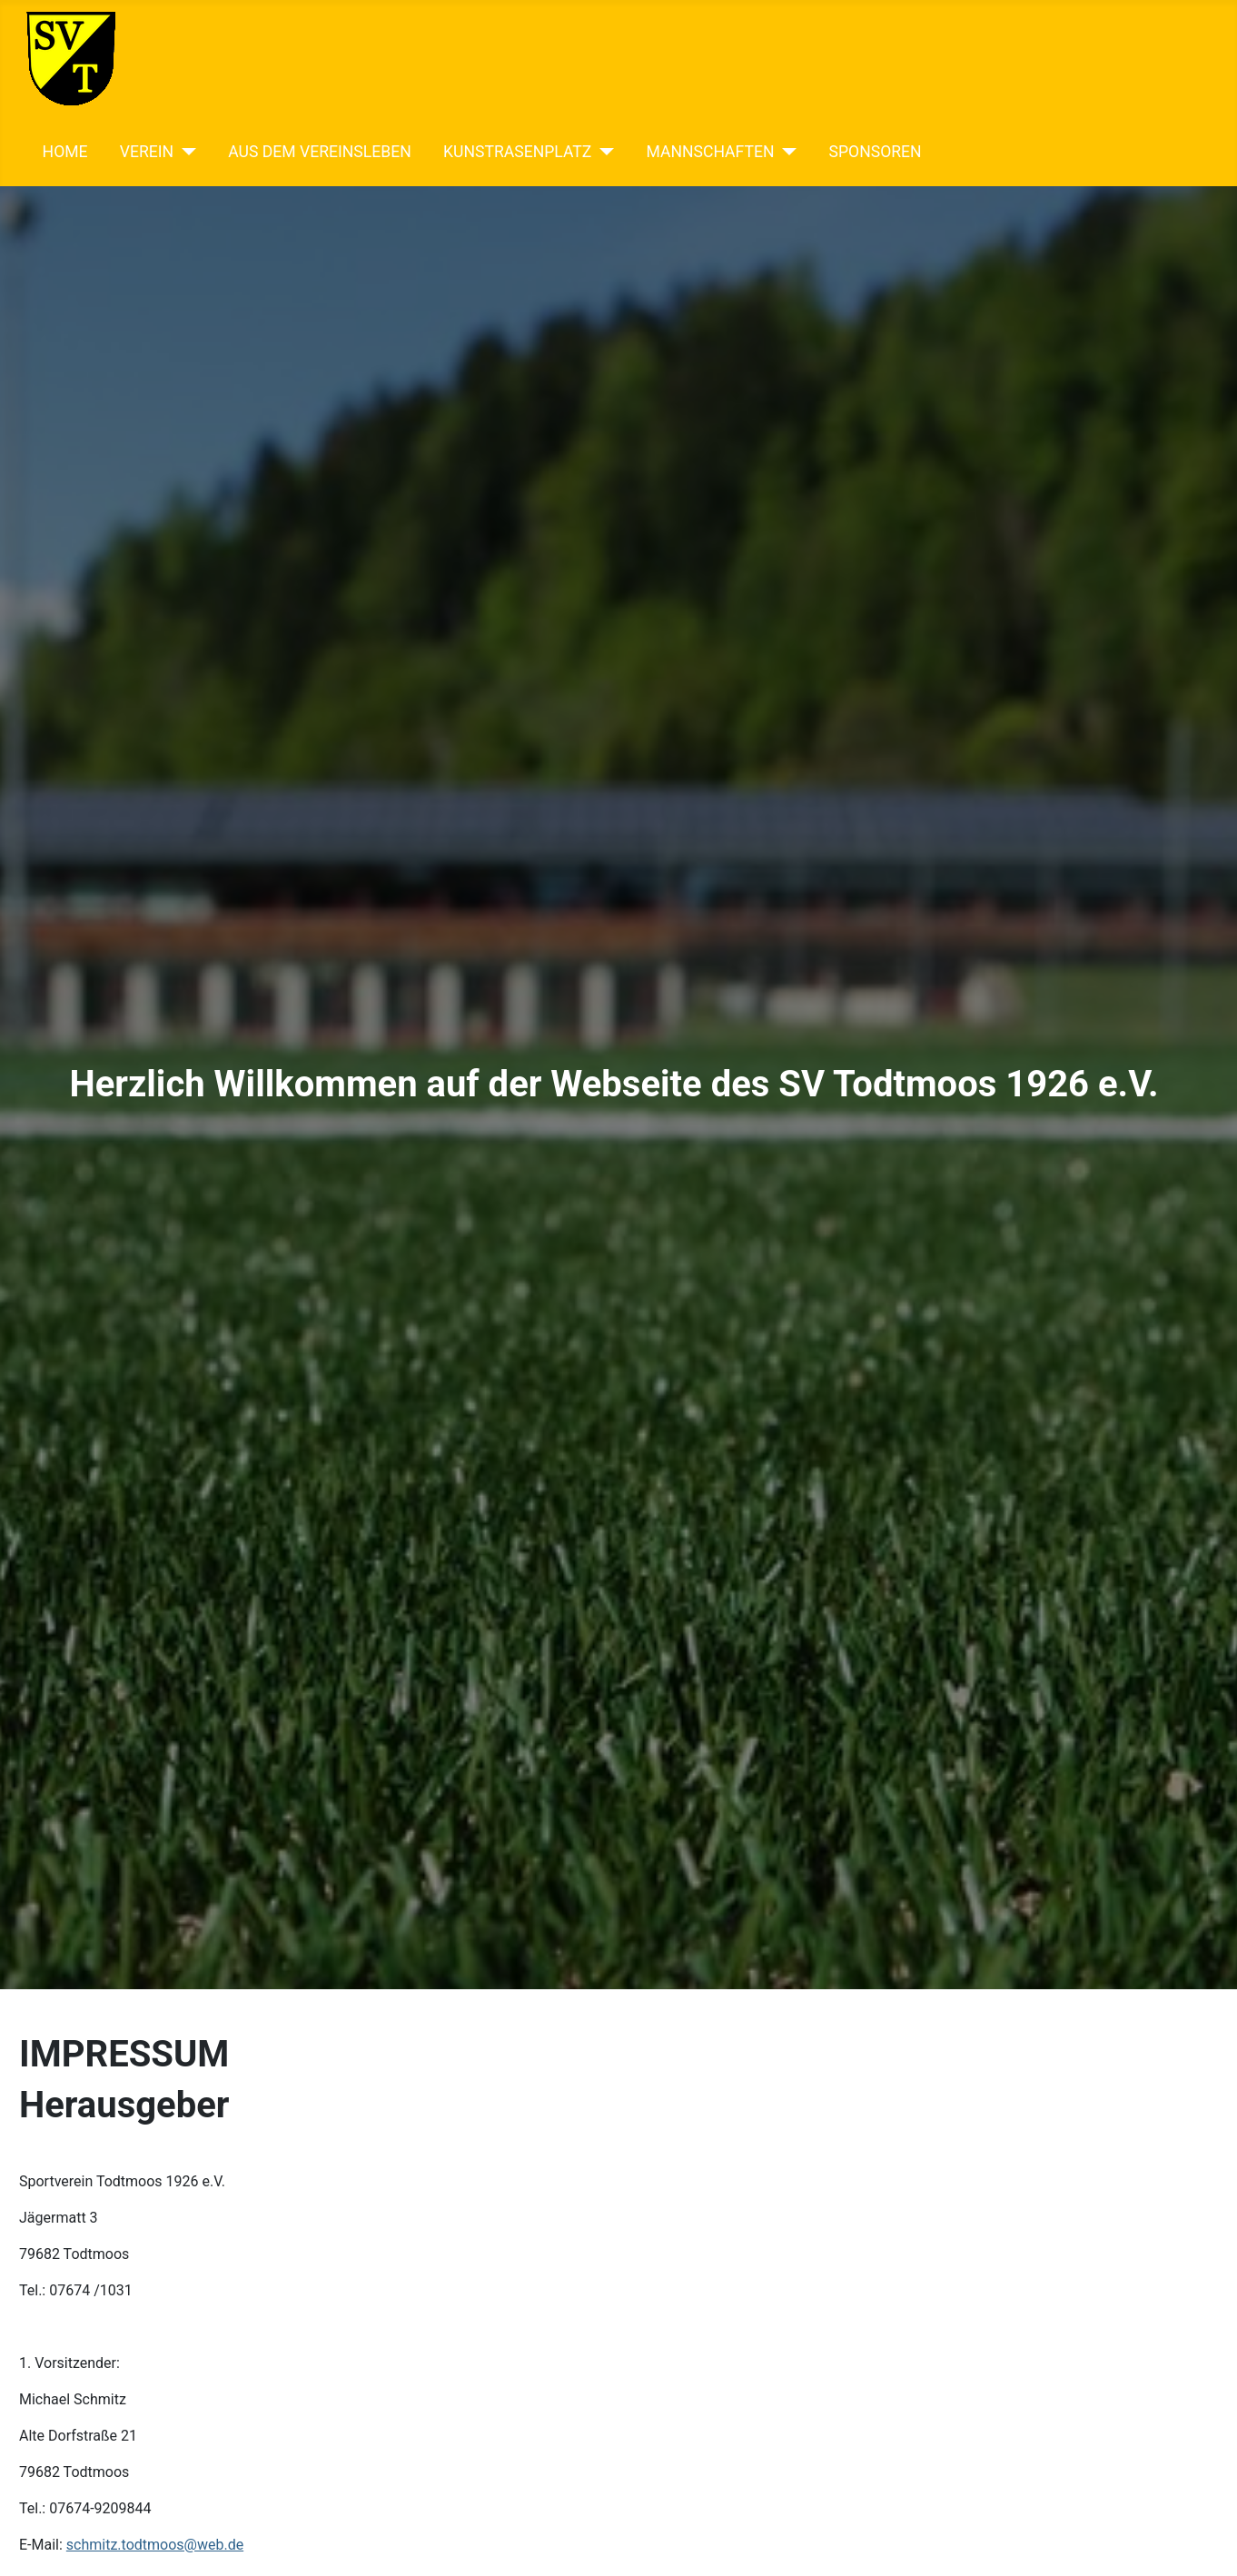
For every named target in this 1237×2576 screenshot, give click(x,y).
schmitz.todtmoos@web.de (154, 2544)
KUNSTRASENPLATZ (517, 152)
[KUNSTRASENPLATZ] (602, 151)
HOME (65, 152)
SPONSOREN (875, 152)
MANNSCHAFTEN (710, 152)
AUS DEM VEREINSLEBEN (319, 152)
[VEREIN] (184, 151)
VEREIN (146, 152)
